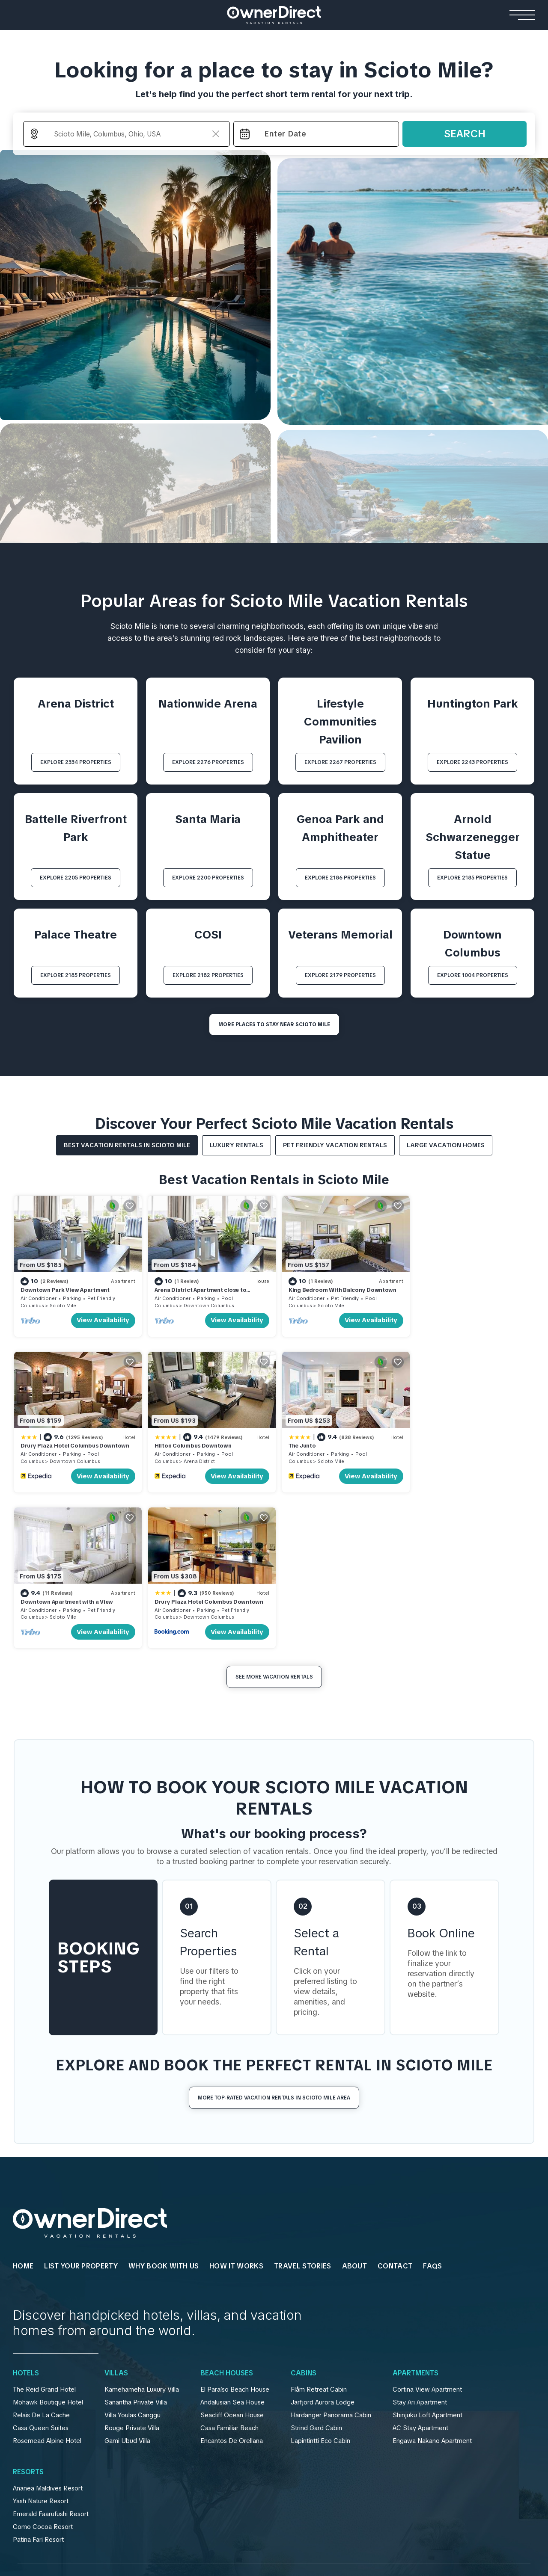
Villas (116, 2214)
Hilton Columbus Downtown (59, 1442)
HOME (23, 2107)
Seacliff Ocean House (232, 2256)
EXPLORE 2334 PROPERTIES (75, 762)
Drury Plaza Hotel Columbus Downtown (469, 1288)
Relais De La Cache (41, 2256)
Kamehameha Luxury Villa (141, 2231)
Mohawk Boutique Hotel (48, 2243)
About (354, 2107)
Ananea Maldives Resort (48, 2329)
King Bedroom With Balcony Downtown (337, 1288)
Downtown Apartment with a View (329, 1442)
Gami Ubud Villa (127, 2282)
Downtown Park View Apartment (65, 1288)
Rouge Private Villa (131, 2269)
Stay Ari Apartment (420, 2243)
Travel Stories (302, 2107)
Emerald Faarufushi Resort (51, 2355)
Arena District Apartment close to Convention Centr (198, 1292)
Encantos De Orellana (231, 2282)
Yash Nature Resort (40, 2342)
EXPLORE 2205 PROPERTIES (75, 877)
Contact (395, 2107)
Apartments (415, 2214)
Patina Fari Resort (38, 2381)
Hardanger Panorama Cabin (331, 2256)
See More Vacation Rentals (274, 1518)
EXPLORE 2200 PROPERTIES (208, 877)
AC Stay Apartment (420, 2269)
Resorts (28, 2313)
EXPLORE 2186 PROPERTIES (340, 877)
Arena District (65, 1458)
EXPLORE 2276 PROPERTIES (208, 762)
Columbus (32, 1304)
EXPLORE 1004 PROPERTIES (472, 975)
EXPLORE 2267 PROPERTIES (340, 762)
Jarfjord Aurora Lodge (322, 2243)
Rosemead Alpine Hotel (47, 2282)
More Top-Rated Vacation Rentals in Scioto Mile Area (274, 1939)
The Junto (165, 1442)
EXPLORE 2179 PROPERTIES (340, 975)
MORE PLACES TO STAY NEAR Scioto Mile (274, 1024)
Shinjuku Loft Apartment (427, 2256)
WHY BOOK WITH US (163, 2107)
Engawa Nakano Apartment (432, 2282)
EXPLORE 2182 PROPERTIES (208, 975)
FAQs (432, 2107)
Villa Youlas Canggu (132, 2256)
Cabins (303, 2214)
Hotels (26, 2214)
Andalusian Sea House (232, 2243)
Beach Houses (226, 2214)
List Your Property (81, 2107)
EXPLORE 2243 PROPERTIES (472, 762)
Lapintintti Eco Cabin (320, 2282)
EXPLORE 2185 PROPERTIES (472, 877)
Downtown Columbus (206, 1304)
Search (464, 133)
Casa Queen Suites (40, 2269)
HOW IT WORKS (236, 2107)
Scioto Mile (63, 1304)
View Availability (100, 1319)
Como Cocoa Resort (43, 2368)
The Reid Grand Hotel (44, 2231)
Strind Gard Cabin (316, 2269)
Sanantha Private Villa (135, 2243)
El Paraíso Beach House (234, 2231)
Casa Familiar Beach (229, 2269)
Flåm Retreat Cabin (319, 2231)
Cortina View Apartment (427, 2231)
